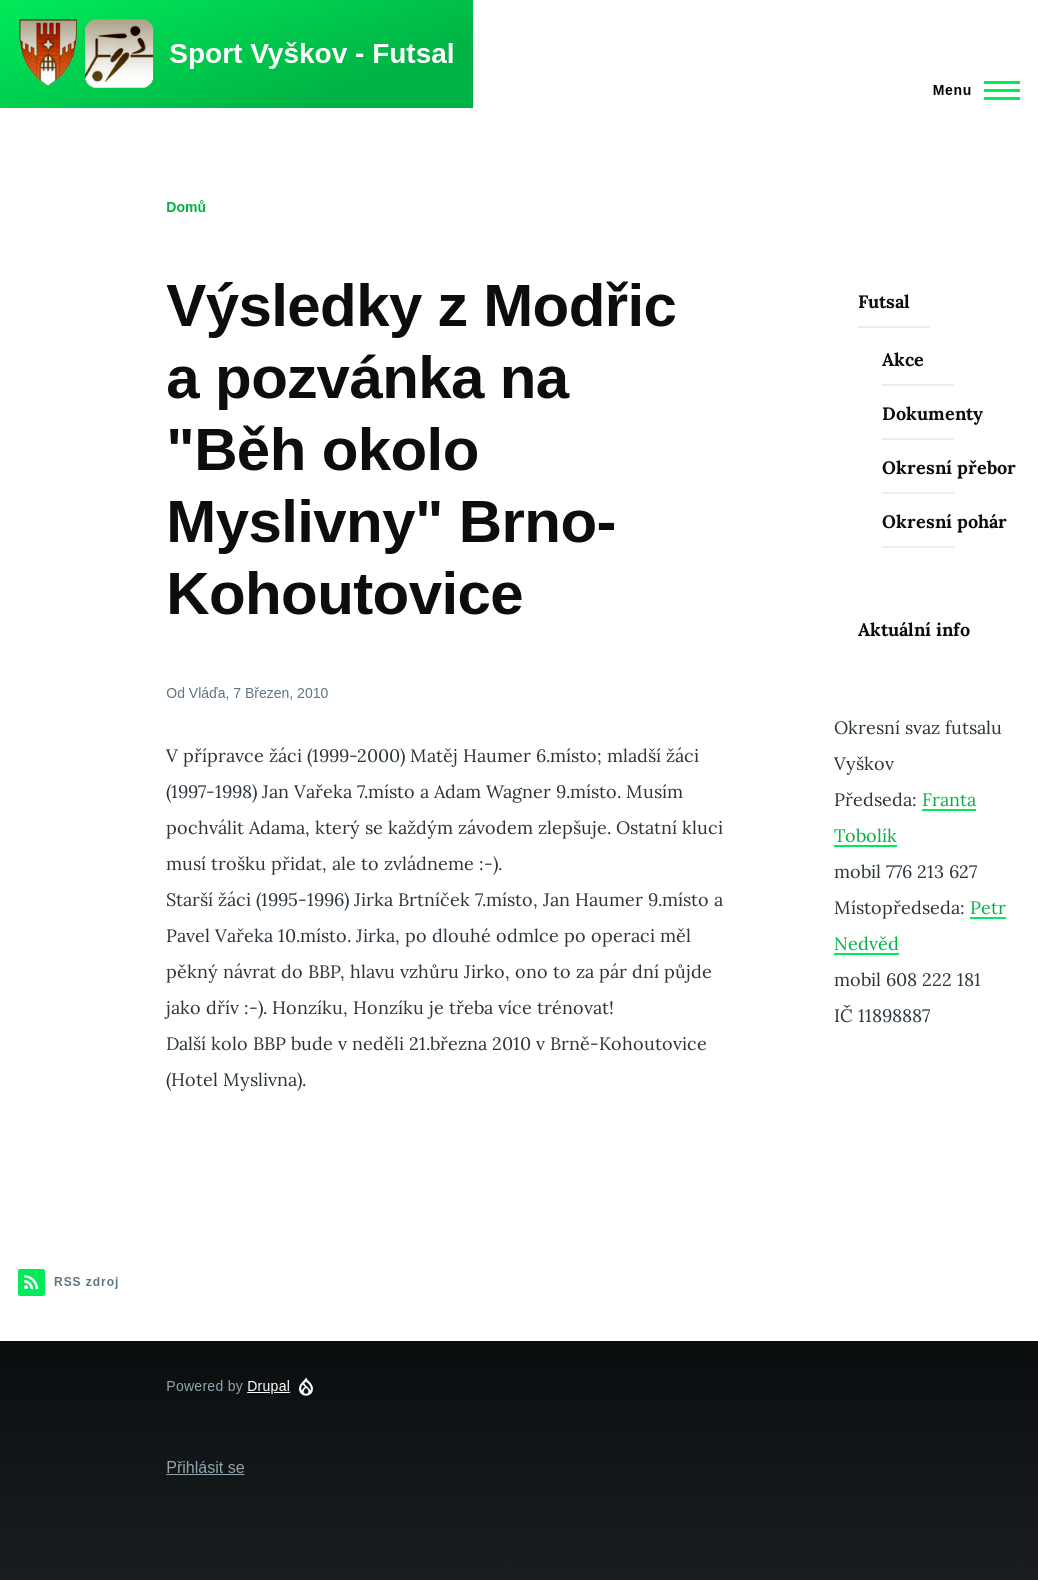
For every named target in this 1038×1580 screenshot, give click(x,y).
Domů (186, 207)
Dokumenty (932, 413)
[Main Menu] (970, 90)
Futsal (884, 301)
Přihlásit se (205, 1467)
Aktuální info (914, 629)
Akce (903, 359)
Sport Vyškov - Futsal (311, 53)
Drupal (268, 1386)
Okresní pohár (944, 521)
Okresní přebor (949, 467)
